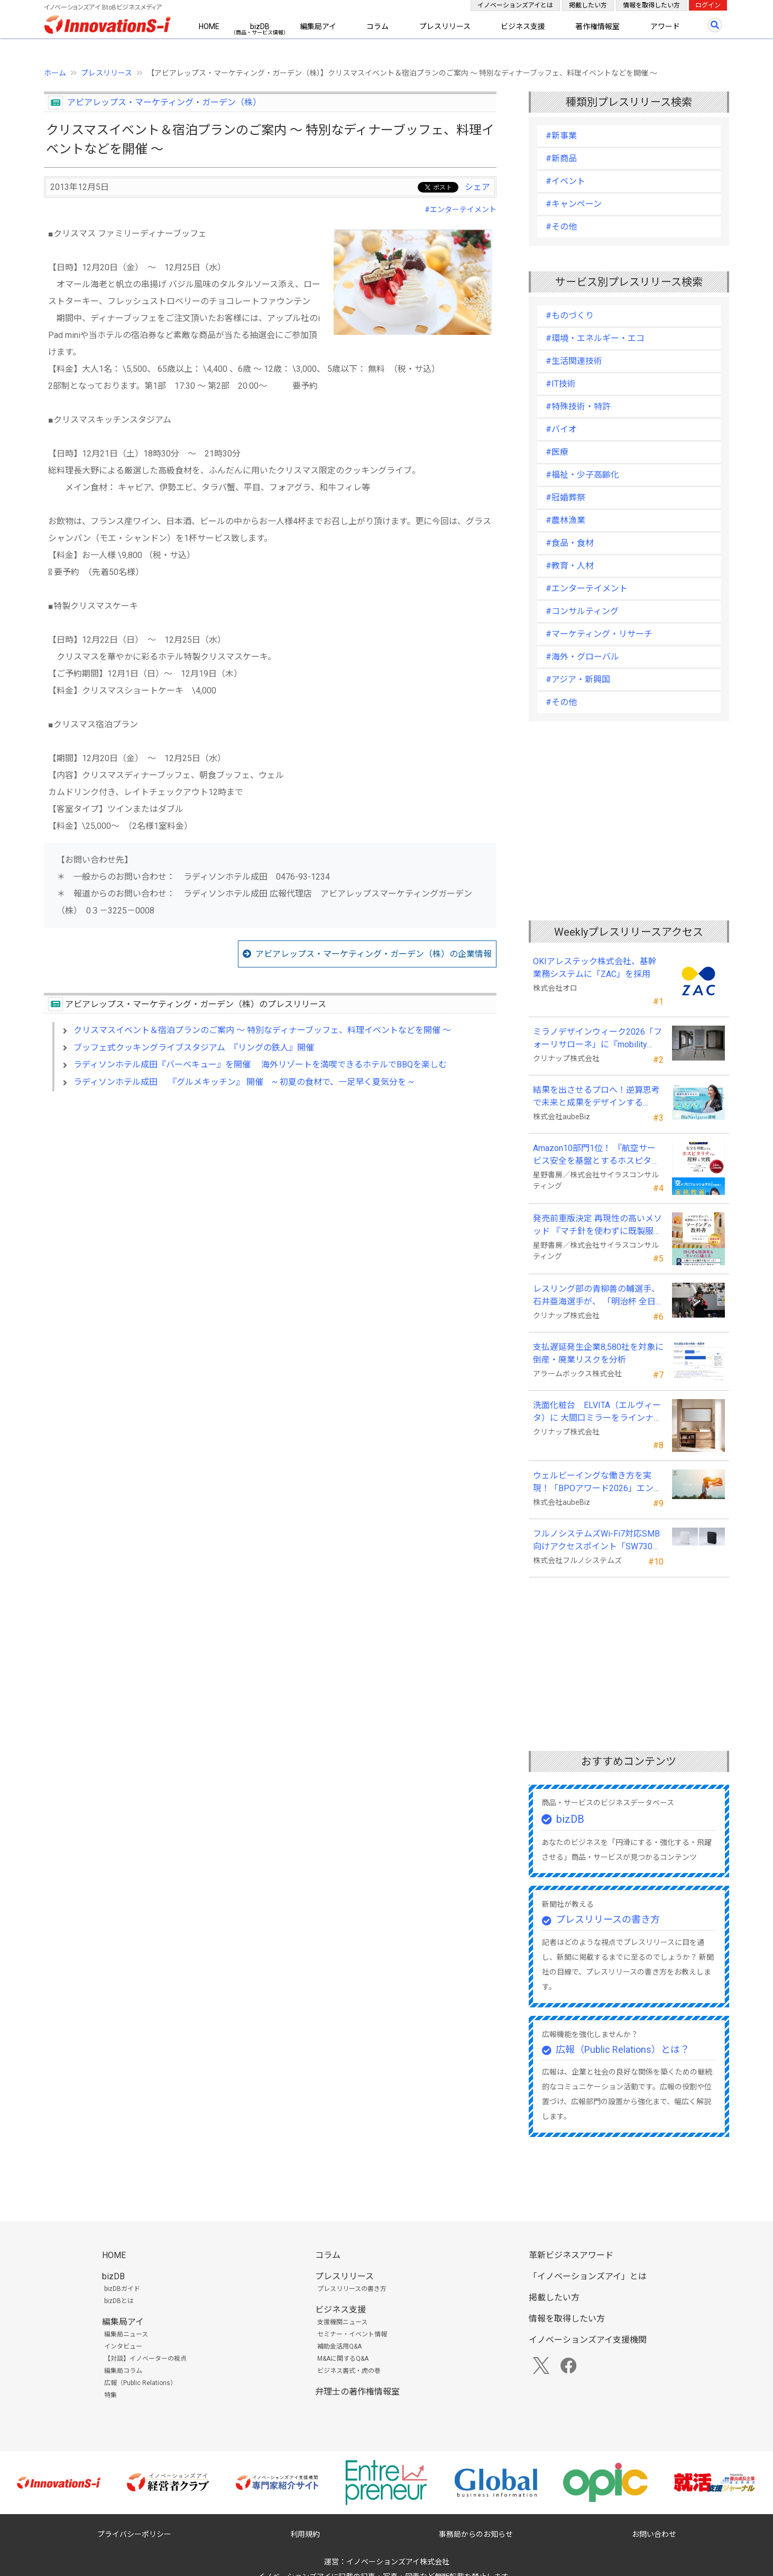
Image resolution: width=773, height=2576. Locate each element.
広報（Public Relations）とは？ (622, 2049)
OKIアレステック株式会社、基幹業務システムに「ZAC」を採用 (595, 967)
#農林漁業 (565, 520)
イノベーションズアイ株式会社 (397, 2561)
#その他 (561, 227)
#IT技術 (561, 384)
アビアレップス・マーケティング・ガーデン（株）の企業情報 (373, 954)
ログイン (708, 5)
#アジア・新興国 (578, 679)
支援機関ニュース (342, 2322)
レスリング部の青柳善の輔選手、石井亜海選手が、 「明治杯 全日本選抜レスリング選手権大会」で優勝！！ (596, 1296)
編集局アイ (318, 26)
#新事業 (561, 136)
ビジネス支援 (523, 26)
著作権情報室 (597, 26)
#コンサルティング (582, 611)
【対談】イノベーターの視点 (145, 2358)
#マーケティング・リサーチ (599, 634)
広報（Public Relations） (140, 2383)
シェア (477, 187)
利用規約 (305, 2534)
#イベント (565, 181)
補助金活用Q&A (339, 2346)
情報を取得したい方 (651, 5)
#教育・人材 (570, 566)
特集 (110, 2395)
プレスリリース (445, 26)
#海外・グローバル (582, 657)
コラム (377, 26)
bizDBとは (119, 2301)
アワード (665, 26)
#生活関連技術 (574, 361)
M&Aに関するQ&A (343, 2358)
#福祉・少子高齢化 (582, 475)
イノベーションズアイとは (515, 5)
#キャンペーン (574, 204)
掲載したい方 (588, 5)
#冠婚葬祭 (565, 497)
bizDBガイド (122, 2288)
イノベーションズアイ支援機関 (588, 2340)
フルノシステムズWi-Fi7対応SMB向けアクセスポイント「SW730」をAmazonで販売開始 (597, 1541)
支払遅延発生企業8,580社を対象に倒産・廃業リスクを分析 (598, 1353)
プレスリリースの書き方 (608, 1919)
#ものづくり (570, 315)
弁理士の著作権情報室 (357, 2392)
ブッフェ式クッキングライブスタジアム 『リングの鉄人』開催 (193, 1048)
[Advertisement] (270, 1191)
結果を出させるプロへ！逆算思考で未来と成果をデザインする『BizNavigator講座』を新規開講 (596, 1097)
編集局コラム (123, 2370)
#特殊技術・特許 (578, 406)
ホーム (55, 73)
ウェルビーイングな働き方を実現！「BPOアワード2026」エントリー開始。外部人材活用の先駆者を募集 (597, 1482)
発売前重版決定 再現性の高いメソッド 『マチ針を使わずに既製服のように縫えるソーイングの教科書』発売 (597, 1225)
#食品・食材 (570, 543)
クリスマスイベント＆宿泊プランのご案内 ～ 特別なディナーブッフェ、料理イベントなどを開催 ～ (262, 1030)
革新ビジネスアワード (571, 2255)
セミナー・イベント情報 (352, 2334)
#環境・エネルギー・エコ (595, 338)
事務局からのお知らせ (476, 2534)
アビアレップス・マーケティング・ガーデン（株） (164, 102)
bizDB (260, 26)
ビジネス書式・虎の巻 (349, 2370)
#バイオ (561, 429)
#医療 (557, 452)
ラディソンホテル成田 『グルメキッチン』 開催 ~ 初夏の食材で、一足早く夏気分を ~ (243, 1082)
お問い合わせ (654, 2534)
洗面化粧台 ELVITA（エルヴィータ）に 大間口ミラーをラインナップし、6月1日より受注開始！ (597, 1412)
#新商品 (561, 158)
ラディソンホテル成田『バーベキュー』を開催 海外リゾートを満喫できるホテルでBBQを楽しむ (260, 1064)
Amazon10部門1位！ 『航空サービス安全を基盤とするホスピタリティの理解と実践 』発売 (596, 1155)
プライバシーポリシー (134, 2534)
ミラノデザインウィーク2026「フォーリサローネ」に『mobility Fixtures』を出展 (597, 1039)
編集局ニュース (126, 2334)
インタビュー (123, 2346)
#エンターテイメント (460, 209)
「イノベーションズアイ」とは (588, 2276)
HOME (209, 26)
